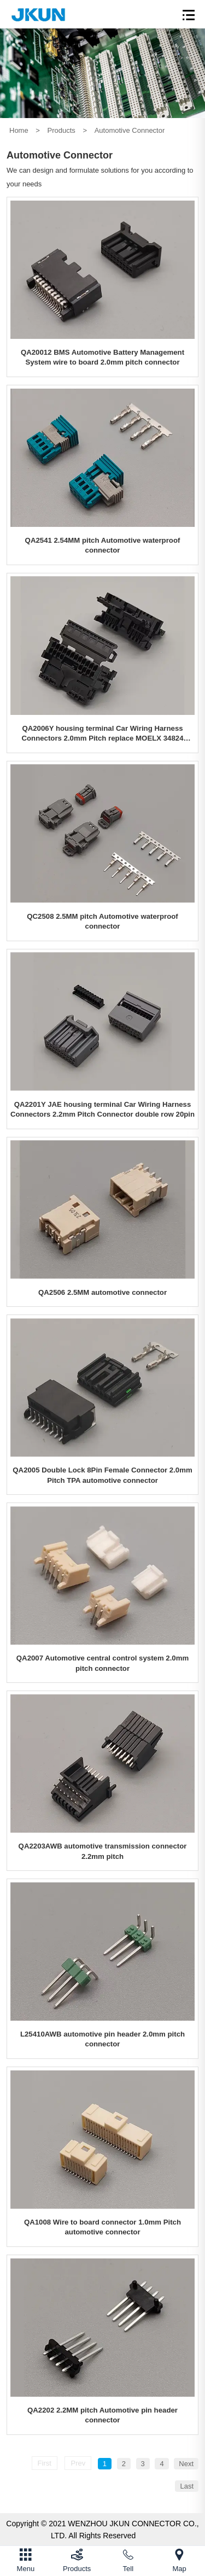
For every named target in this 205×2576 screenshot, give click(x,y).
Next (186, 2464)
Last (187, 2486)
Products (61, 130)
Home (18, 130)
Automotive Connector (130, 130)
